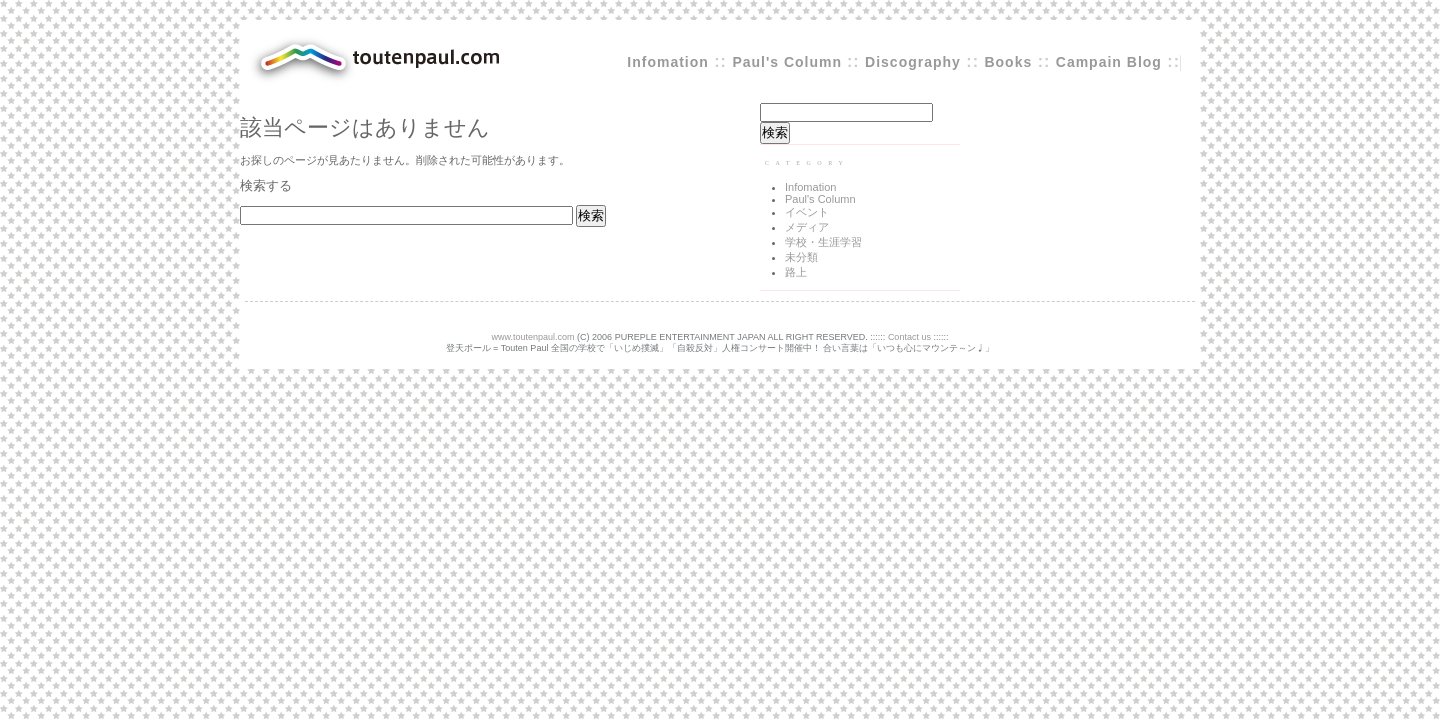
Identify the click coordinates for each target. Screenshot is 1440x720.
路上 (796, 272)
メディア (807, 227)
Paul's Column (789, 62)
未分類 (801, 257)
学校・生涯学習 (823, 242)
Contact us (909, 337)
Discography (913, 62)
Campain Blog (1109, 62)
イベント (807, 212)
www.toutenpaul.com (533, 337)
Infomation (668, 62)
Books (1008, 62)
